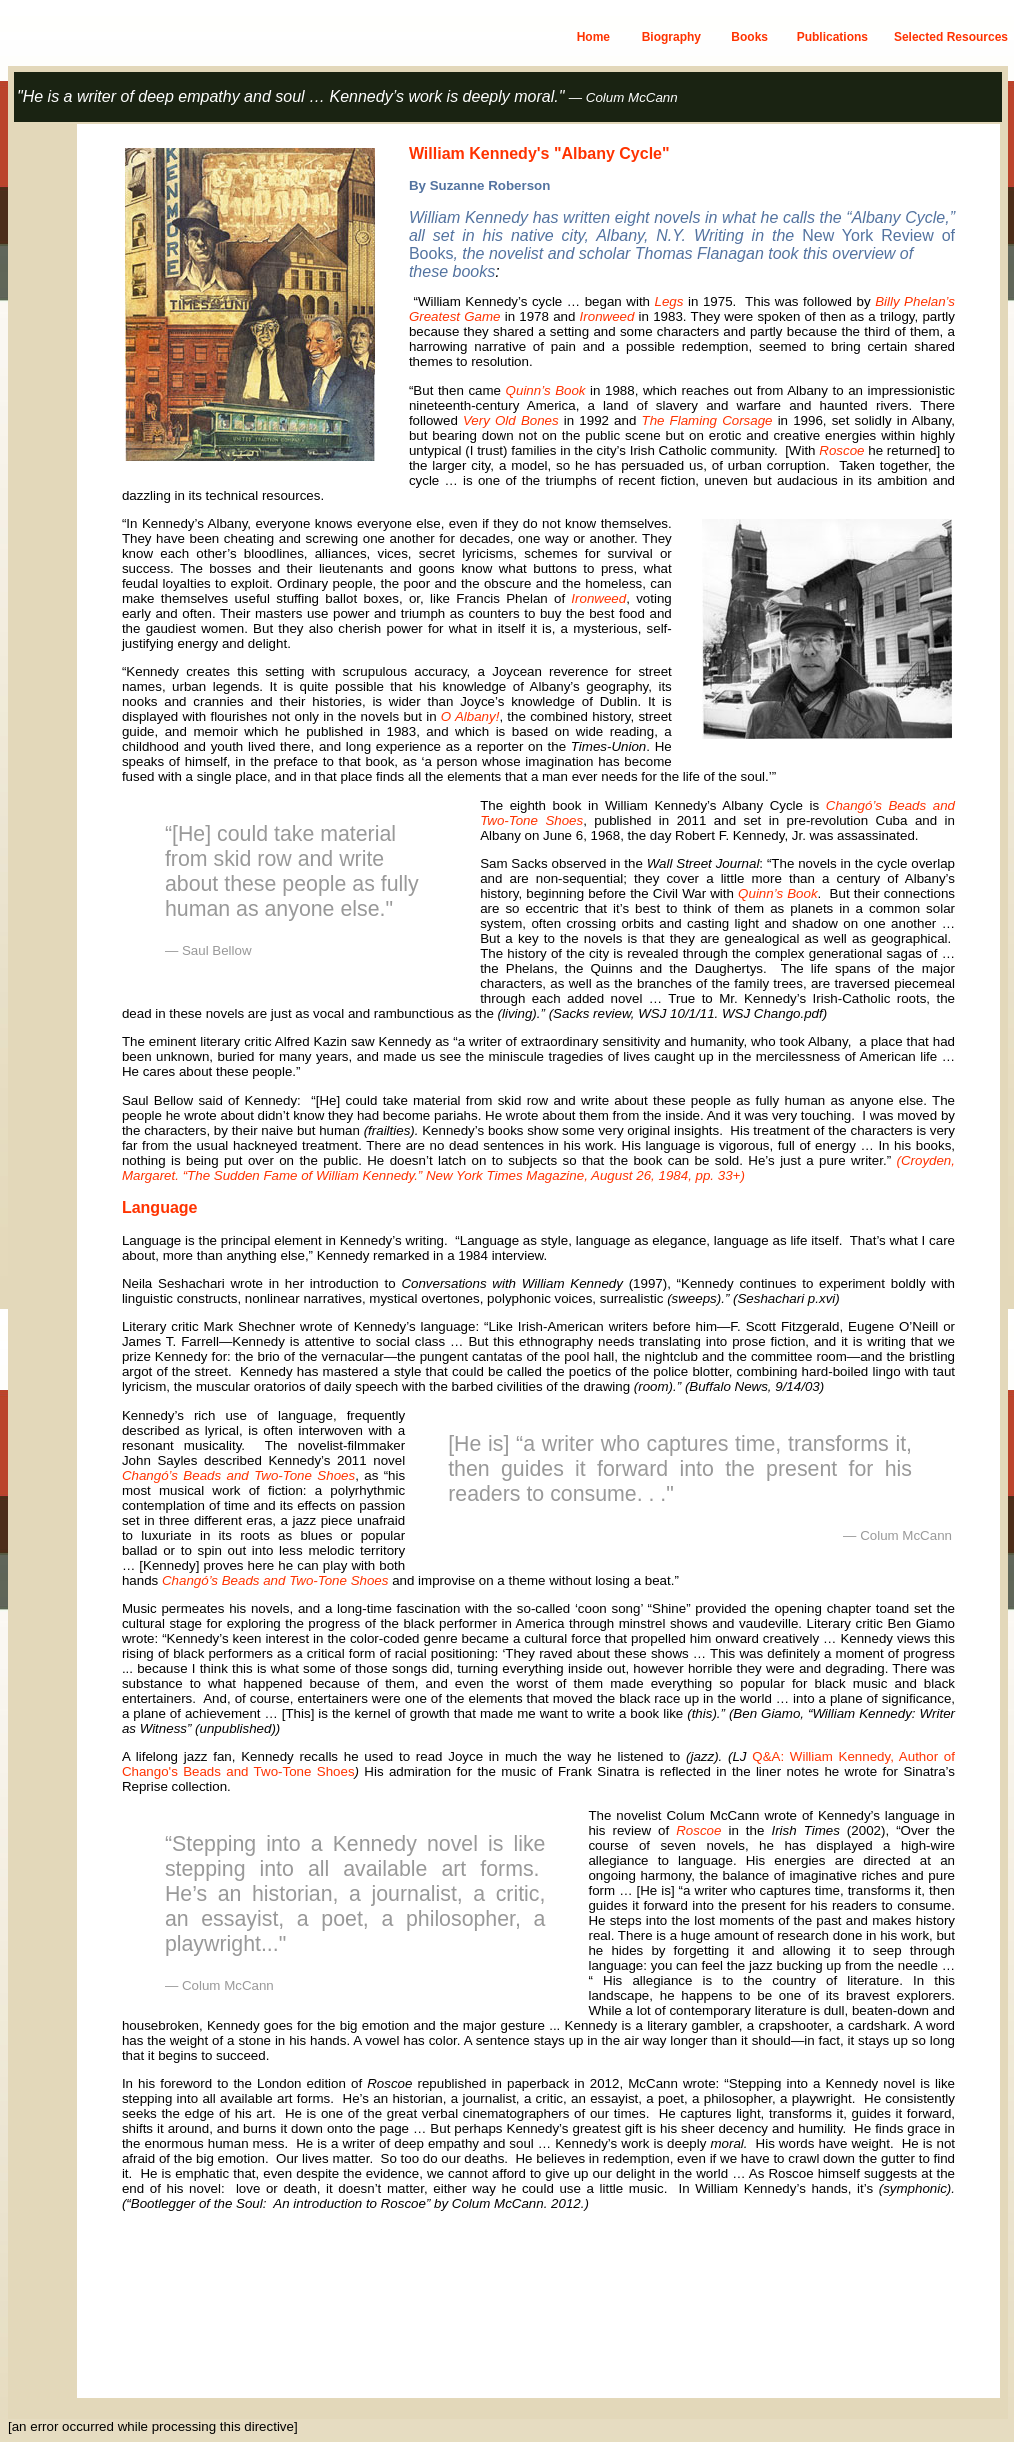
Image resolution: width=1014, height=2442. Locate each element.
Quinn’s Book (546, 390)
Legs (669, 301)
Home (593, 37)
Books (749, 37)
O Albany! (470, 716)
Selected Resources (951, 37)
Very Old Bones (511, 420)
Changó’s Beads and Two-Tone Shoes (238, 1475)
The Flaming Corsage (706, 420)
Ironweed (607, 316)
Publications (832, 37)
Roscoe (841, 450)
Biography (671, 37)
